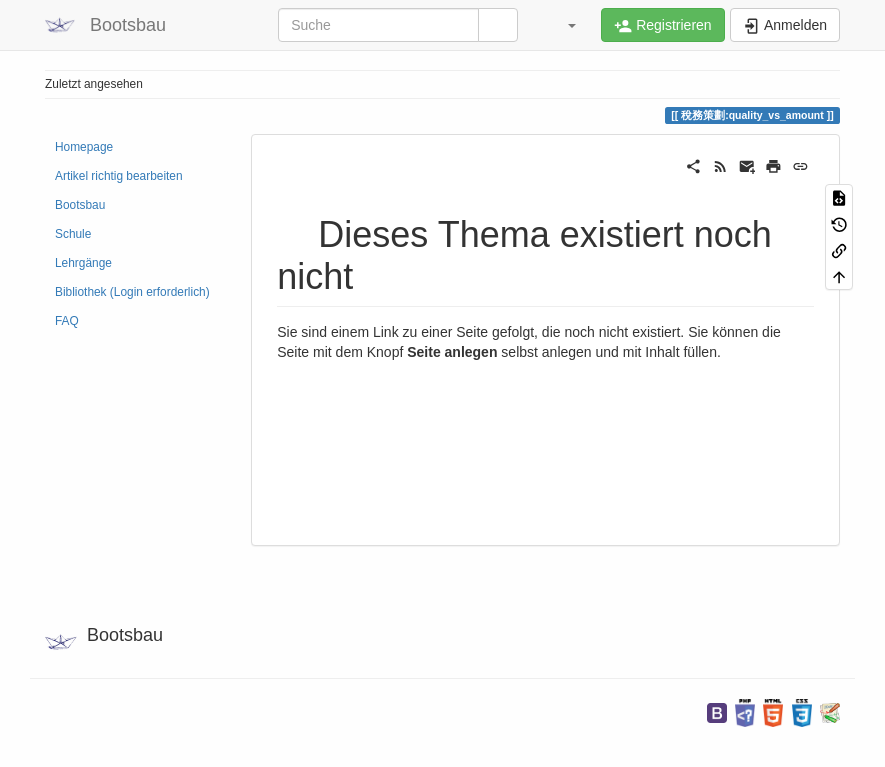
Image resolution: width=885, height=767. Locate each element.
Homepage (84, 147)
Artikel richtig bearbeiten (119, 176)
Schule (73, 234)
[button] (562, 25)
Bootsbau (80, 205)
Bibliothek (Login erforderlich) (132, 292)
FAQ (67, 321)
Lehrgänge (83, 263)
